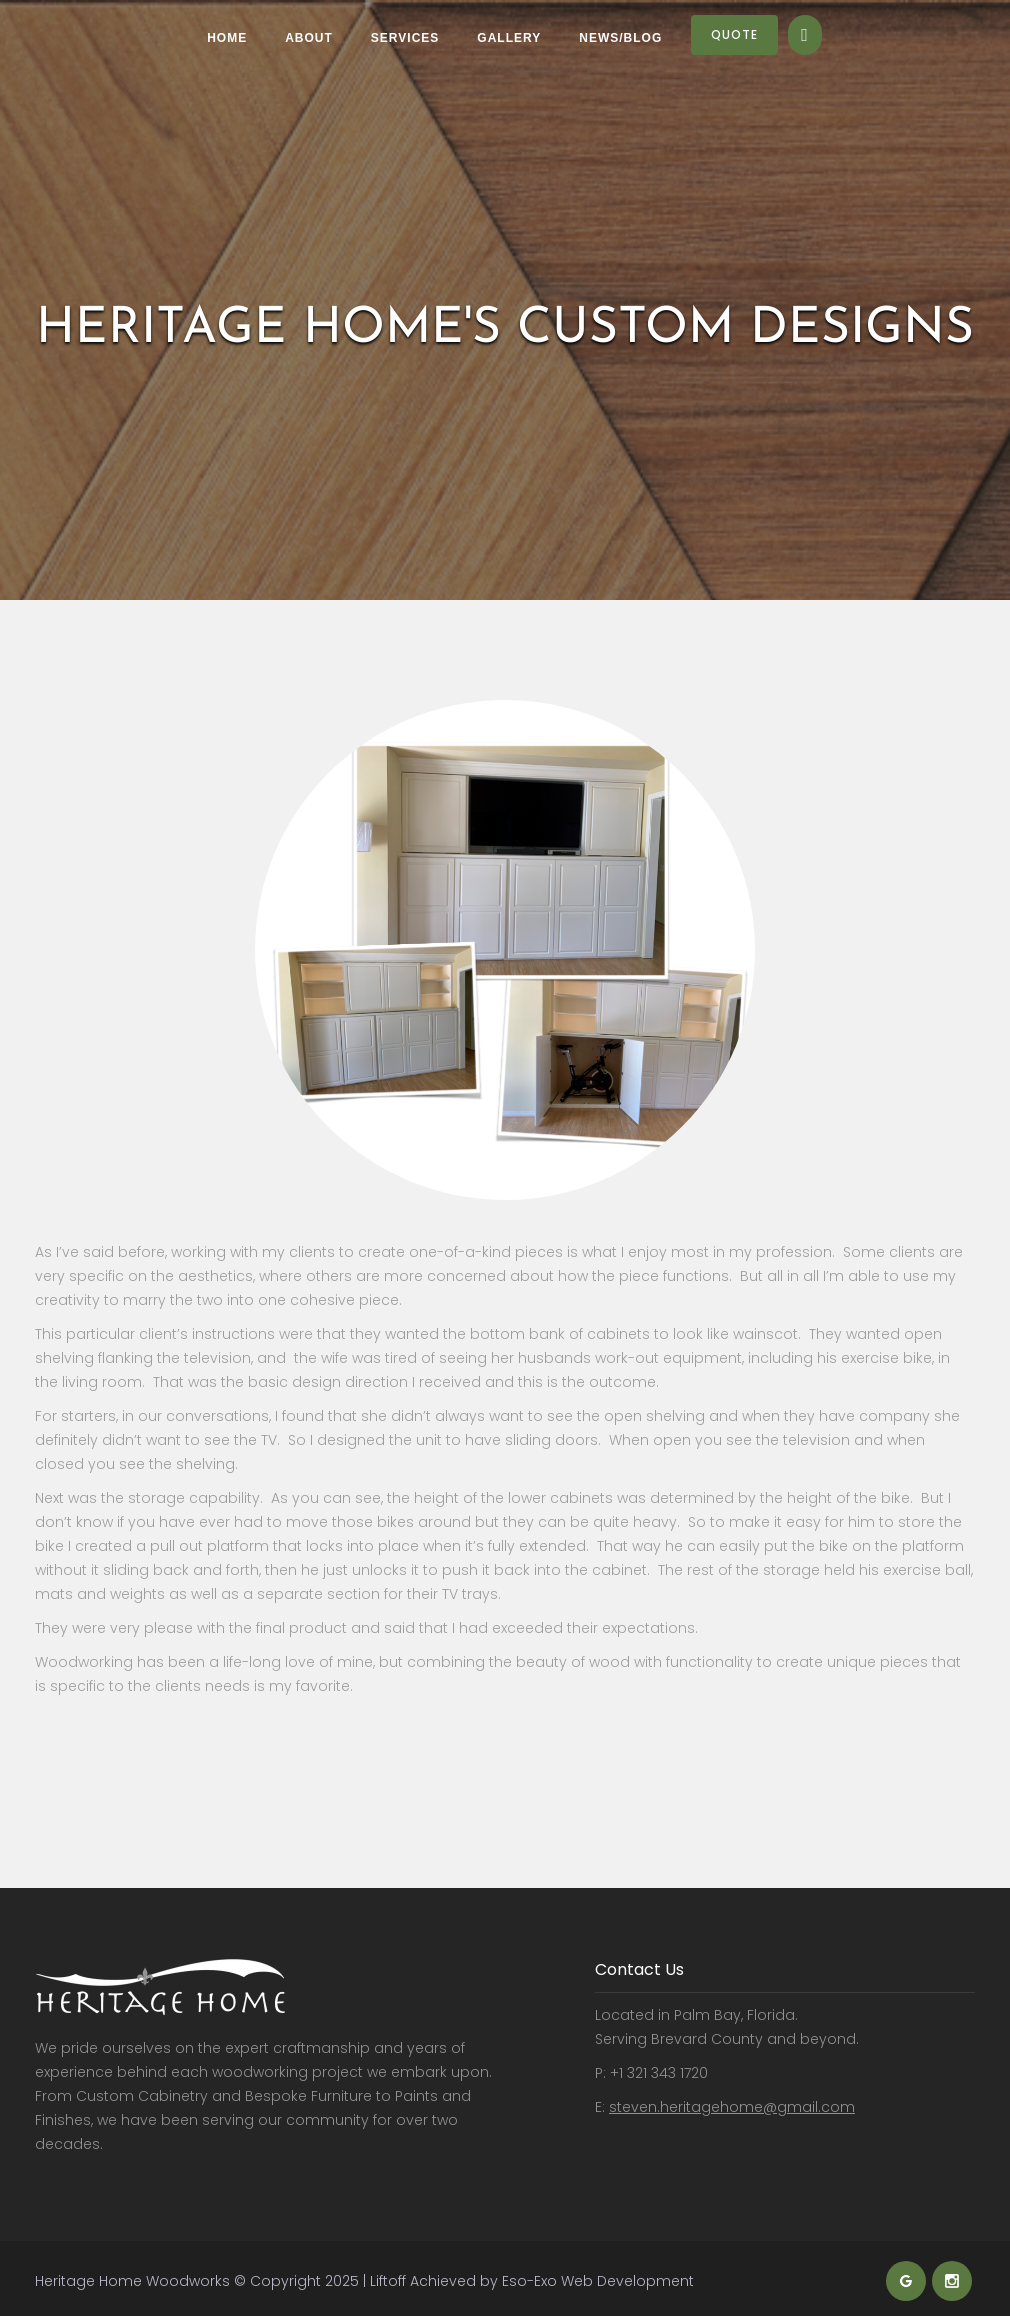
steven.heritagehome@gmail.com (732, 2107)
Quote (734, 34)
